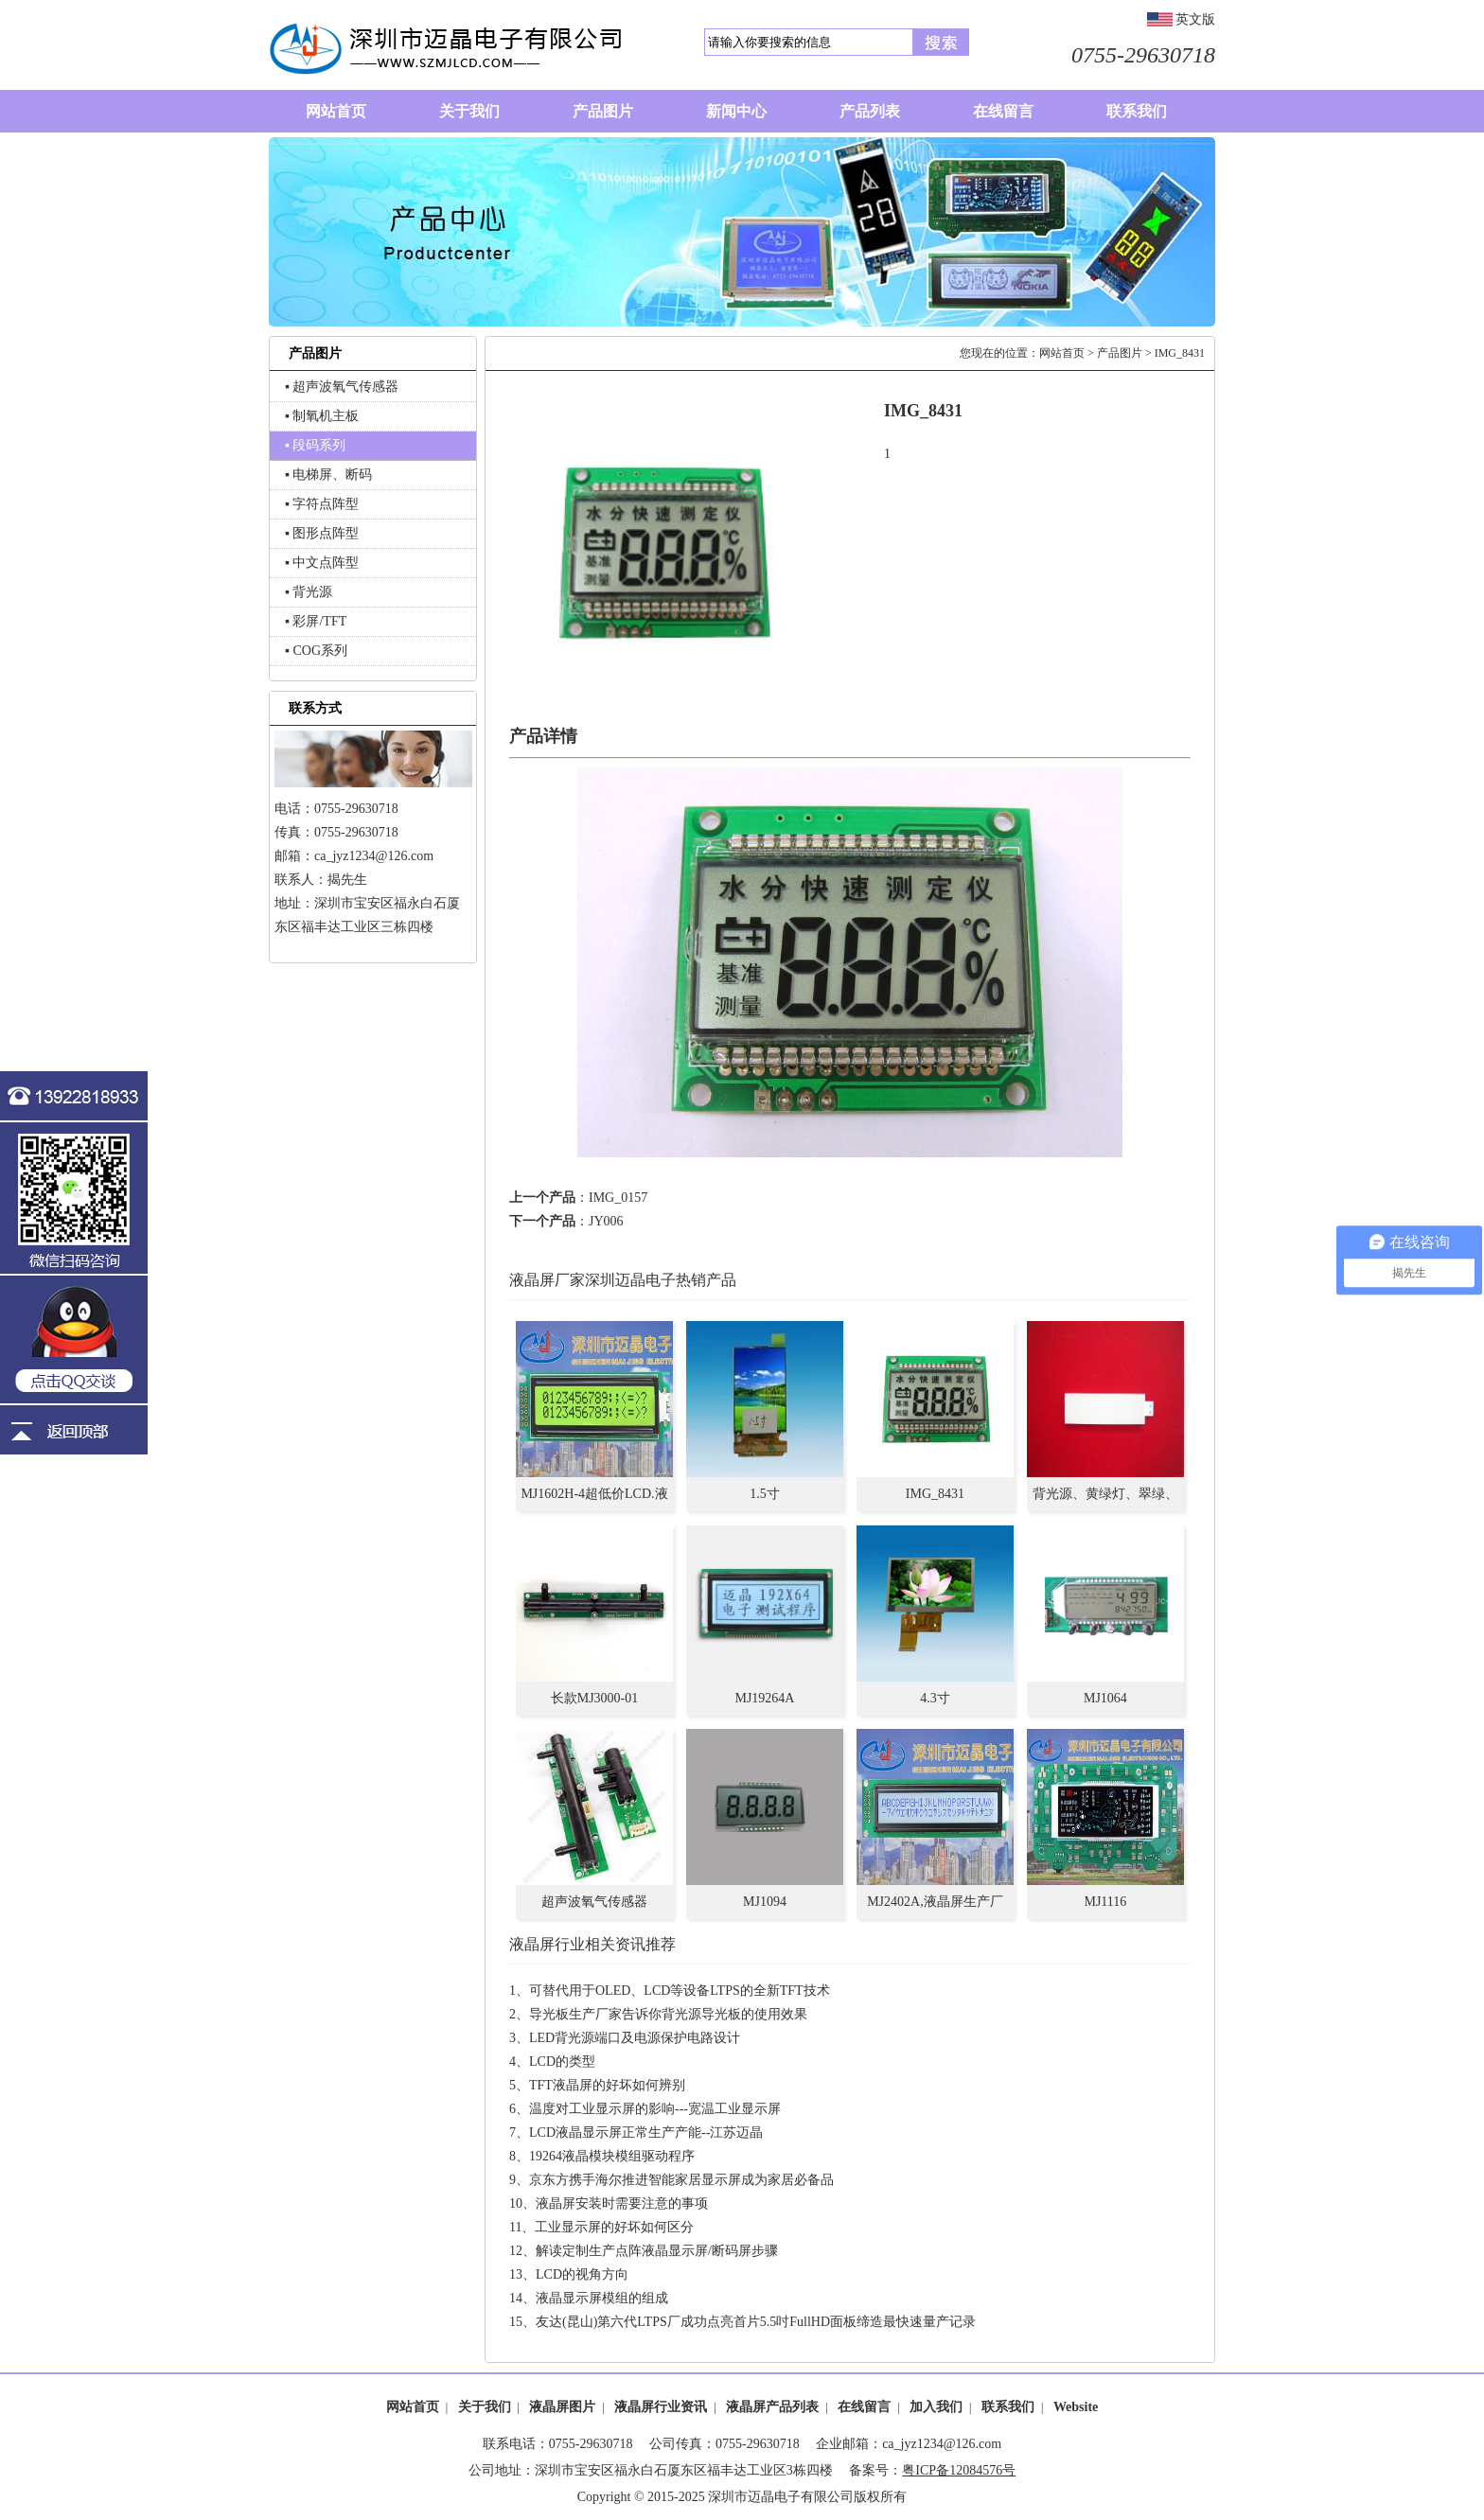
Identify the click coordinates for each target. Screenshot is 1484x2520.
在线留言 (864, 2407)
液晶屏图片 (562, 2407)
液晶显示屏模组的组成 (602, 2298)
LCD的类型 (562, 2061)
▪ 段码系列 (315, 445)
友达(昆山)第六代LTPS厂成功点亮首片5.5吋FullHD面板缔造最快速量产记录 (756, 2322)
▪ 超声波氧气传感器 (341, 386)
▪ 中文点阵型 (322, 562)
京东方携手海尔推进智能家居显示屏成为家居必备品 (681, 2180)
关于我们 (484, 2407)
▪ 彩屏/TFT (315, 621)
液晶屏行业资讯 (660, 2407)
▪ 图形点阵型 (322, 533)
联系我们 (1007, 2407)
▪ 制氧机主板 (322, 416)
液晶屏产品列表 (772, 2407)
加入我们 (936, 2407)
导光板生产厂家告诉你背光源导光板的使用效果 (668, 2014)
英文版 (1195, 19)
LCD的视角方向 (582, 2274)
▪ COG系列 (316, 650)
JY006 (606, 1221)
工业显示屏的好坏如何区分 (614, 2227)
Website (1075, 2407)
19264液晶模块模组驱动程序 (612, 2156)
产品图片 (1119, 353)
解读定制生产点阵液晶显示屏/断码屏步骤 (657, 2251)
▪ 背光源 (308, 592)
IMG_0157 (618, 1197)
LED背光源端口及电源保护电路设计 (634, 2038)
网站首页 (1062, 353)
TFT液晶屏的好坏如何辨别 (607, 2085)
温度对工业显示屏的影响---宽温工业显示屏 (655, 2109)
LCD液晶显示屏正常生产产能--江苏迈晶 (646, 2132)
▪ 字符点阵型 (322, 504)
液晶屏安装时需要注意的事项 (622, 2203)
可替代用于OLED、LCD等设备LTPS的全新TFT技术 (679, 1990)
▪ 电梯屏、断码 (328, 474)
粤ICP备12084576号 (959, 2470)
